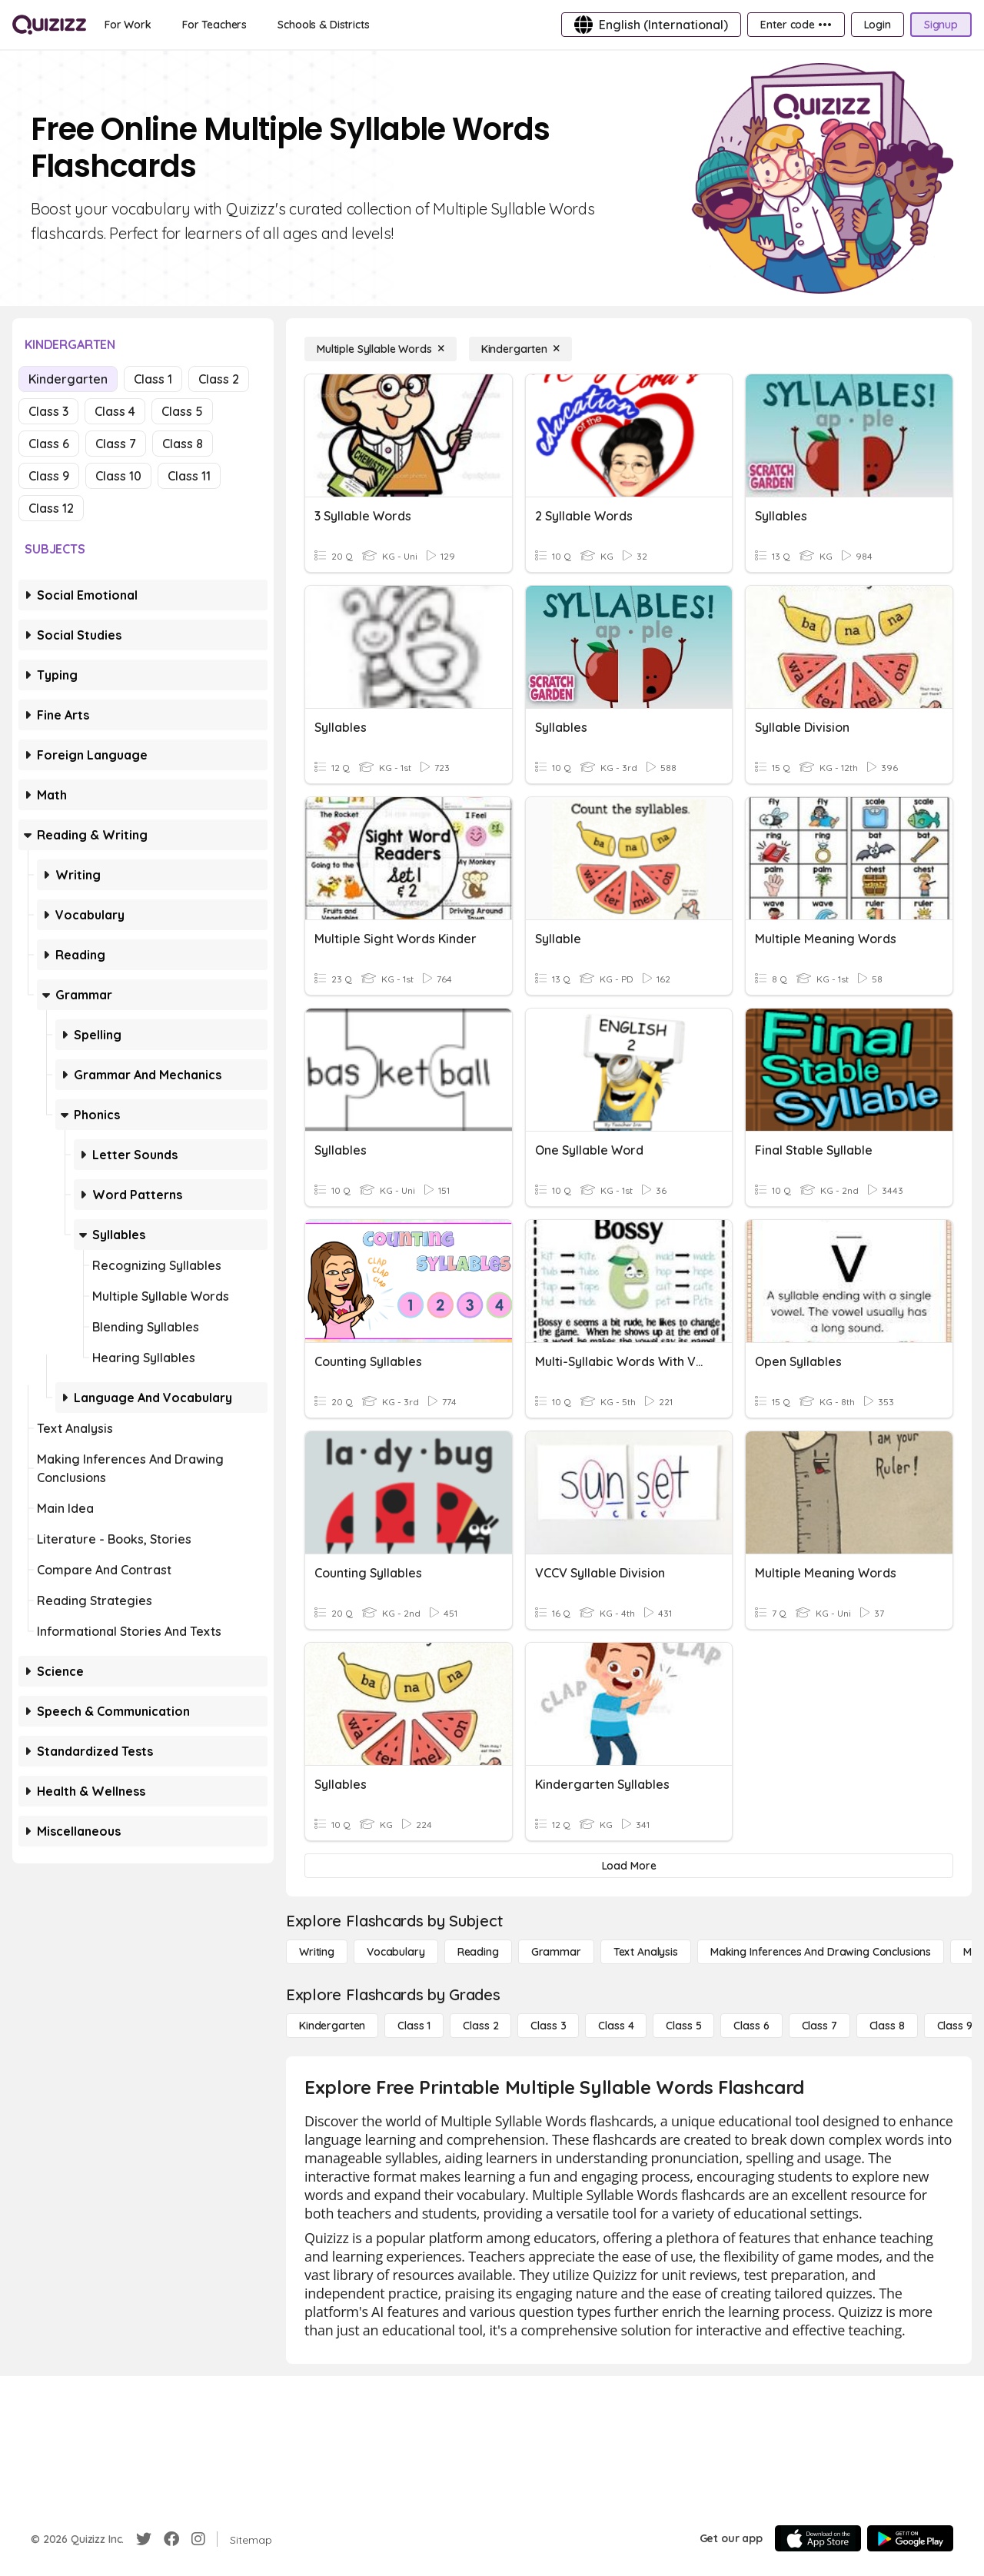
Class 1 (153, 379)
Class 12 (51, 508)
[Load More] (628, 1865)
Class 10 (118, 476)
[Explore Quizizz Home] (49, 25)
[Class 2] (480, 2025)
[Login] (877, 24)
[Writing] (316, 1951)
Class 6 (48, 443)
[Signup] (941, 24)
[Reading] (478, 1951)
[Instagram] (198, 2539)
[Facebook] (171, 2539)
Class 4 (115, 411)
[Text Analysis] (645, 1951)
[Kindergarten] (520, 349)
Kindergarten (68, 379)
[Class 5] (683, 2025)
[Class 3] (548, 2025)
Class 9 (48, 476)
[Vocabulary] (396, 1951)
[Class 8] (887, 2025)
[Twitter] (143, 2539)
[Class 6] (751, 2025)
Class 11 (189, 476)
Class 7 (115, 443)
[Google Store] (910, 2538)
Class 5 (182, 411)
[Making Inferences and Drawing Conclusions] (820, 1951)
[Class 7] (819, 2025)
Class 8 (182, 443)
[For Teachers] (214, 24)
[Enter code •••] (795, 24)
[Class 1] (414, 2025)
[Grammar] (556, 1951)
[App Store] (818, 2538)
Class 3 (48, 411)
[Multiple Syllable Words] (380, 349)
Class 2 (218, 379)
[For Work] (128, 24)
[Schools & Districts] (323, 24)
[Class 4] (616, 2025)
